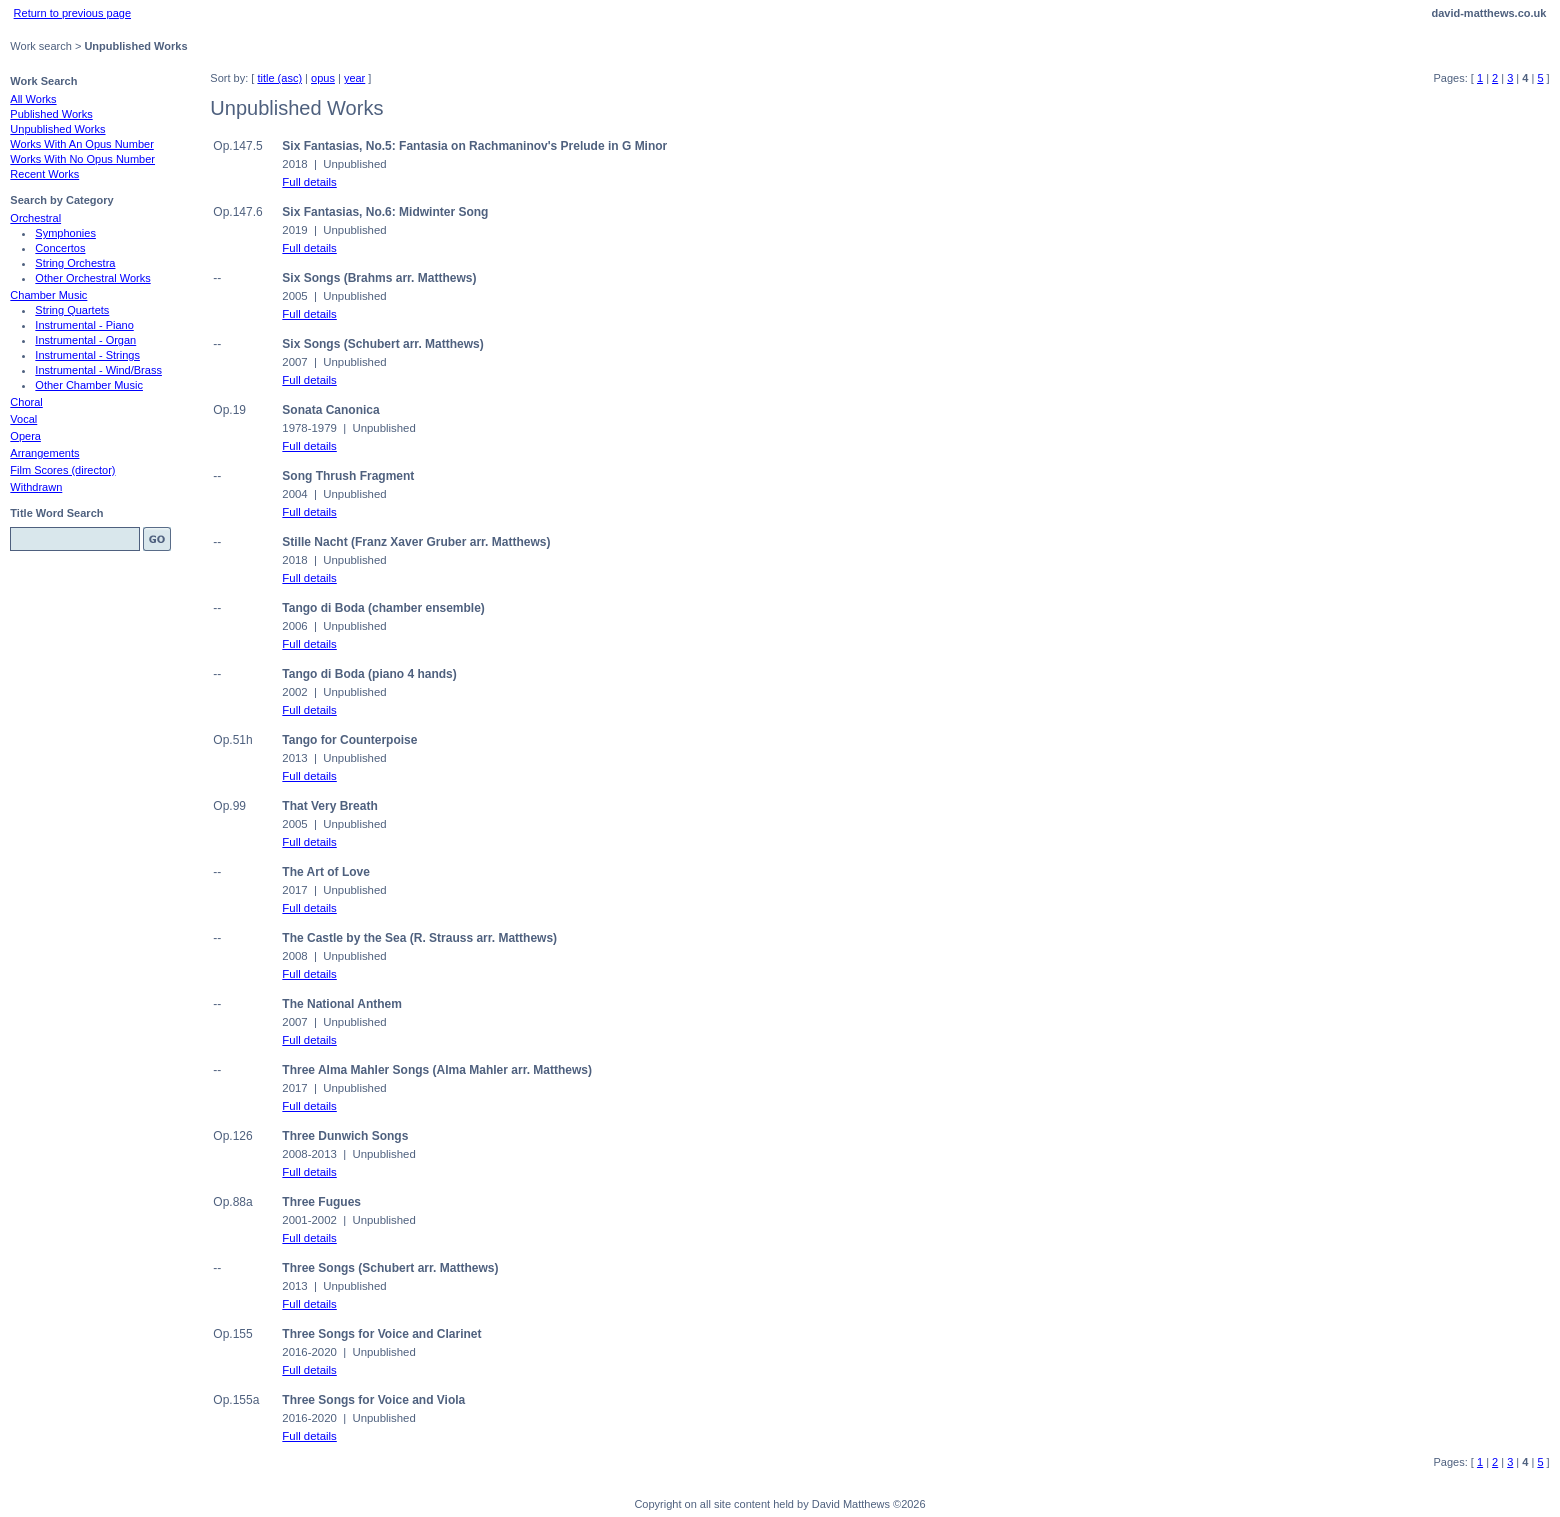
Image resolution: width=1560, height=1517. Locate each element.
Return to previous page (72, 13)
